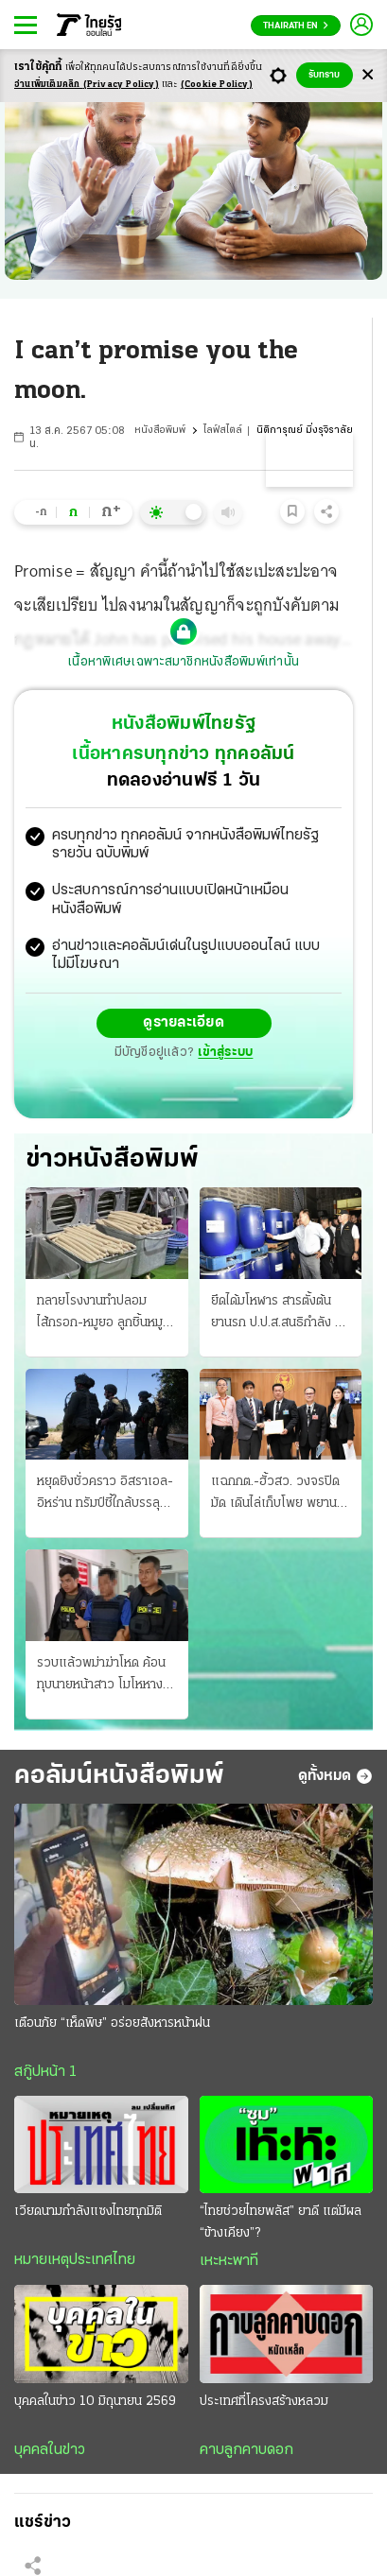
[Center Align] (367, 75)
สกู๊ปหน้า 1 (45, 2072)
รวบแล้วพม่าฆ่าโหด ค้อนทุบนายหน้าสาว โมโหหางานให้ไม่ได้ (106, 1676)
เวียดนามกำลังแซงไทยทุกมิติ (88, 2211)
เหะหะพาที (229, 2261)
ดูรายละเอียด (183, 1022)
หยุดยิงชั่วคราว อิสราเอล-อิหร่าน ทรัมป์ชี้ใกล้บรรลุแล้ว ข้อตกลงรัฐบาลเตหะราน (105, 1494)
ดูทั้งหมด (335, 1776)
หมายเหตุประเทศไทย (74, 2260)
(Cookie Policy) (217, 84)
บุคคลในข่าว (49, 2450)
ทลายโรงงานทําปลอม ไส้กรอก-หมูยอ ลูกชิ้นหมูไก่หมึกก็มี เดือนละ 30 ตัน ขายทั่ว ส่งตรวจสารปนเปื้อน (105, 1314)
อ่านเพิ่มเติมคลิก (86, 84)
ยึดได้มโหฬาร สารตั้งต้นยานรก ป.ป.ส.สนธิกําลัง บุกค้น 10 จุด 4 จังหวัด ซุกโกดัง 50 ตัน (280, 1314)
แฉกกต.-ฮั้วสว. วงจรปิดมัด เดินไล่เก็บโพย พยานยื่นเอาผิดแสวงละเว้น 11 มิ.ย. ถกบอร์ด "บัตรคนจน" (279, 1494)
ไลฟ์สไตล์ (222, 430)
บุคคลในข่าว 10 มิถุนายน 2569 (95, 2401)
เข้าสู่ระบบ (225, 1053)
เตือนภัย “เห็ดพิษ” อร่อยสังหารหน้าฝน (112, 2023)
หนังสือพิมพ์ (159, 430)
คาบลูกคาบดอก (246, 2450)
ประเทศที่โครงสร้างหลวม (264, 2401)
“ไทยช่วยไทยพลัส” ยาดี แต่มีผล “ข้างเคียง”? (280, 2222)
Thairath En (295, 26)
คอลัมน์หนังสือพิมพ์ (119, 1776)
